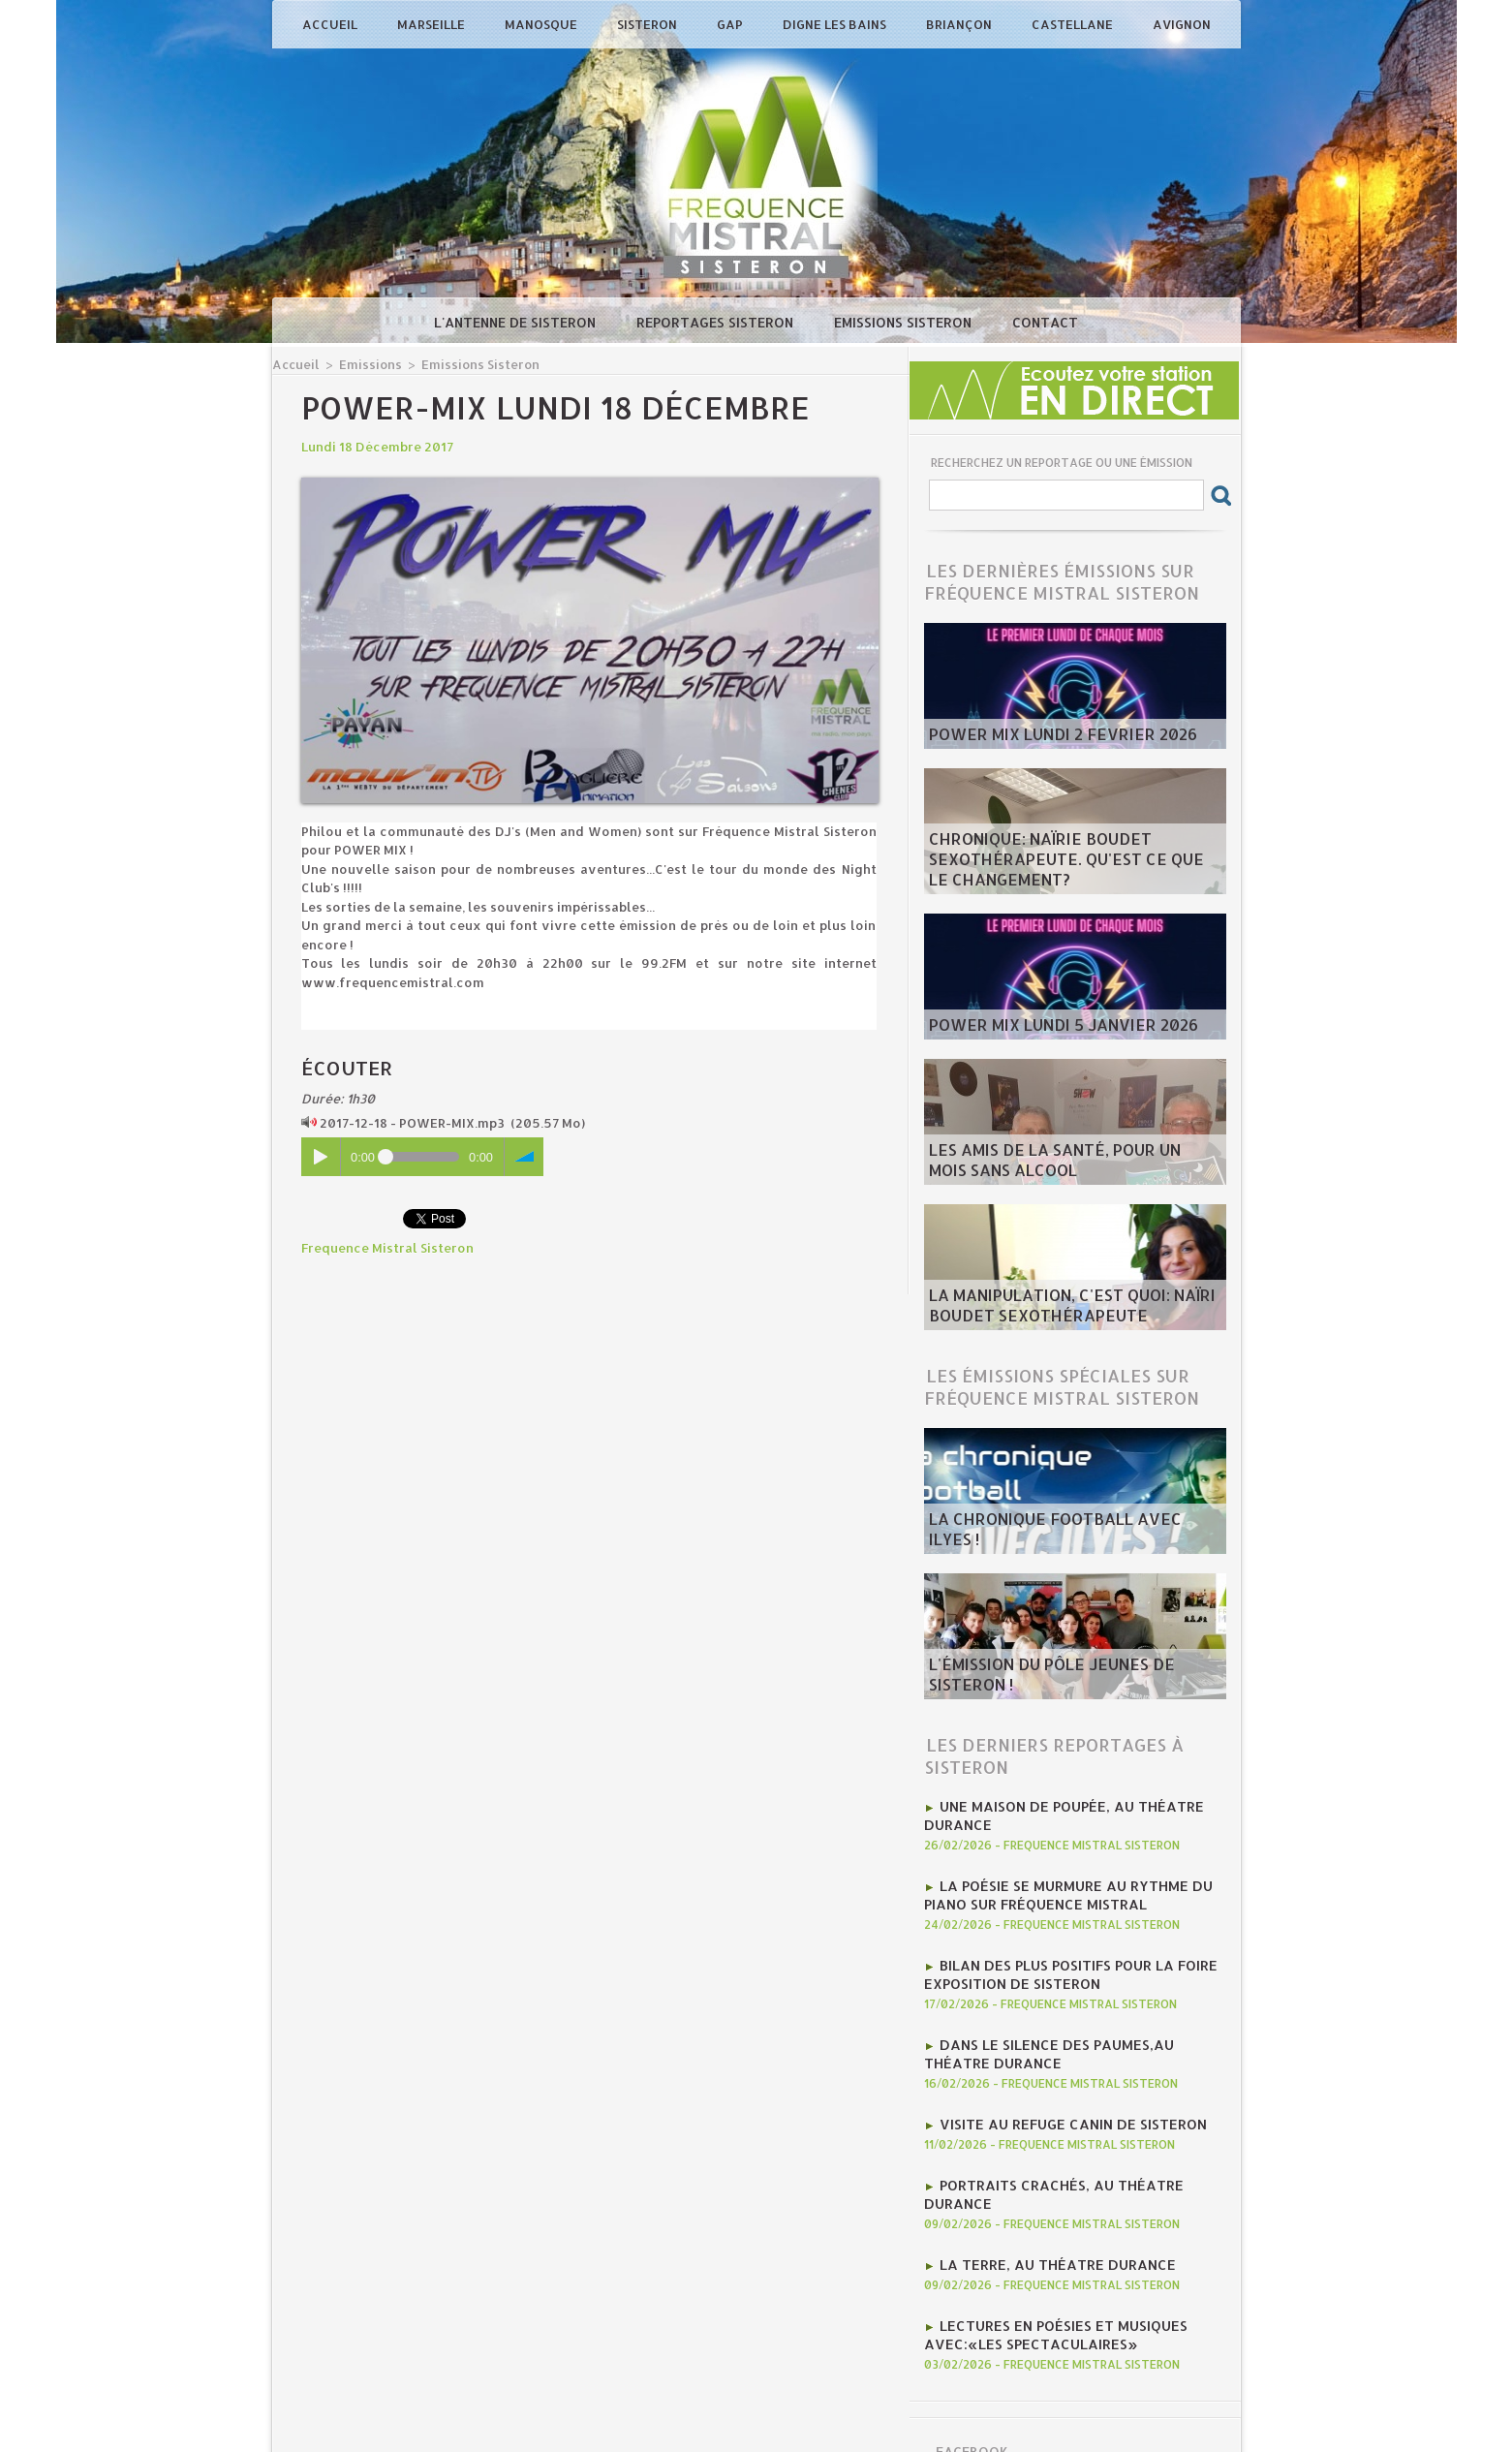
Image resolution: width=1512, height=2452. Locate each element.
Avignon (1182, 24)
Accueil (331, 24)
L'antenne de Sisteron (517, 322)
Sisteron (648, 24)
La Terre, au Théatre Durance (1045, 2215)
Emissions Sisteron (904, 322)
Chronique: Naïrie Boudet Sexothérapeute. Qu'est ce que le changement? (1046, 866)
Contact (1045, 322)
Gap (731, 24)
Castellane (1074, 24)
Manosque (542, 24)
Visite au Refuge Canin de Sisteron (1059, 2099)
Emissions (362, 364)
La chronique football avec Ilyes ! (1051, 1541)
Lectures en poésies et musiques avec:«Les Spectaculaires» (1043, 2281)
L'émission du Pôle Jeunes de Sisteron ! (1061, 1686)
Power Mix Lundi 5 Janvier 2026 (1038, 1027)
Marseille (432, 24)
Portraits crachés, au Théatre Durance (1081, 2157)
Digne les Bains (836, 24)
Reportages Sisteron (716, 322)
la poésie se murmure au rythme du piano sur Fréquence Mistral (1055, 1886)
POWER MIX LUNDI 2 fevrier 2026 (1036, 736)
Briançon (960, 24)
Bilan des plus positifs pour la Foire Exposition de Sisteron (1057, 1959)
